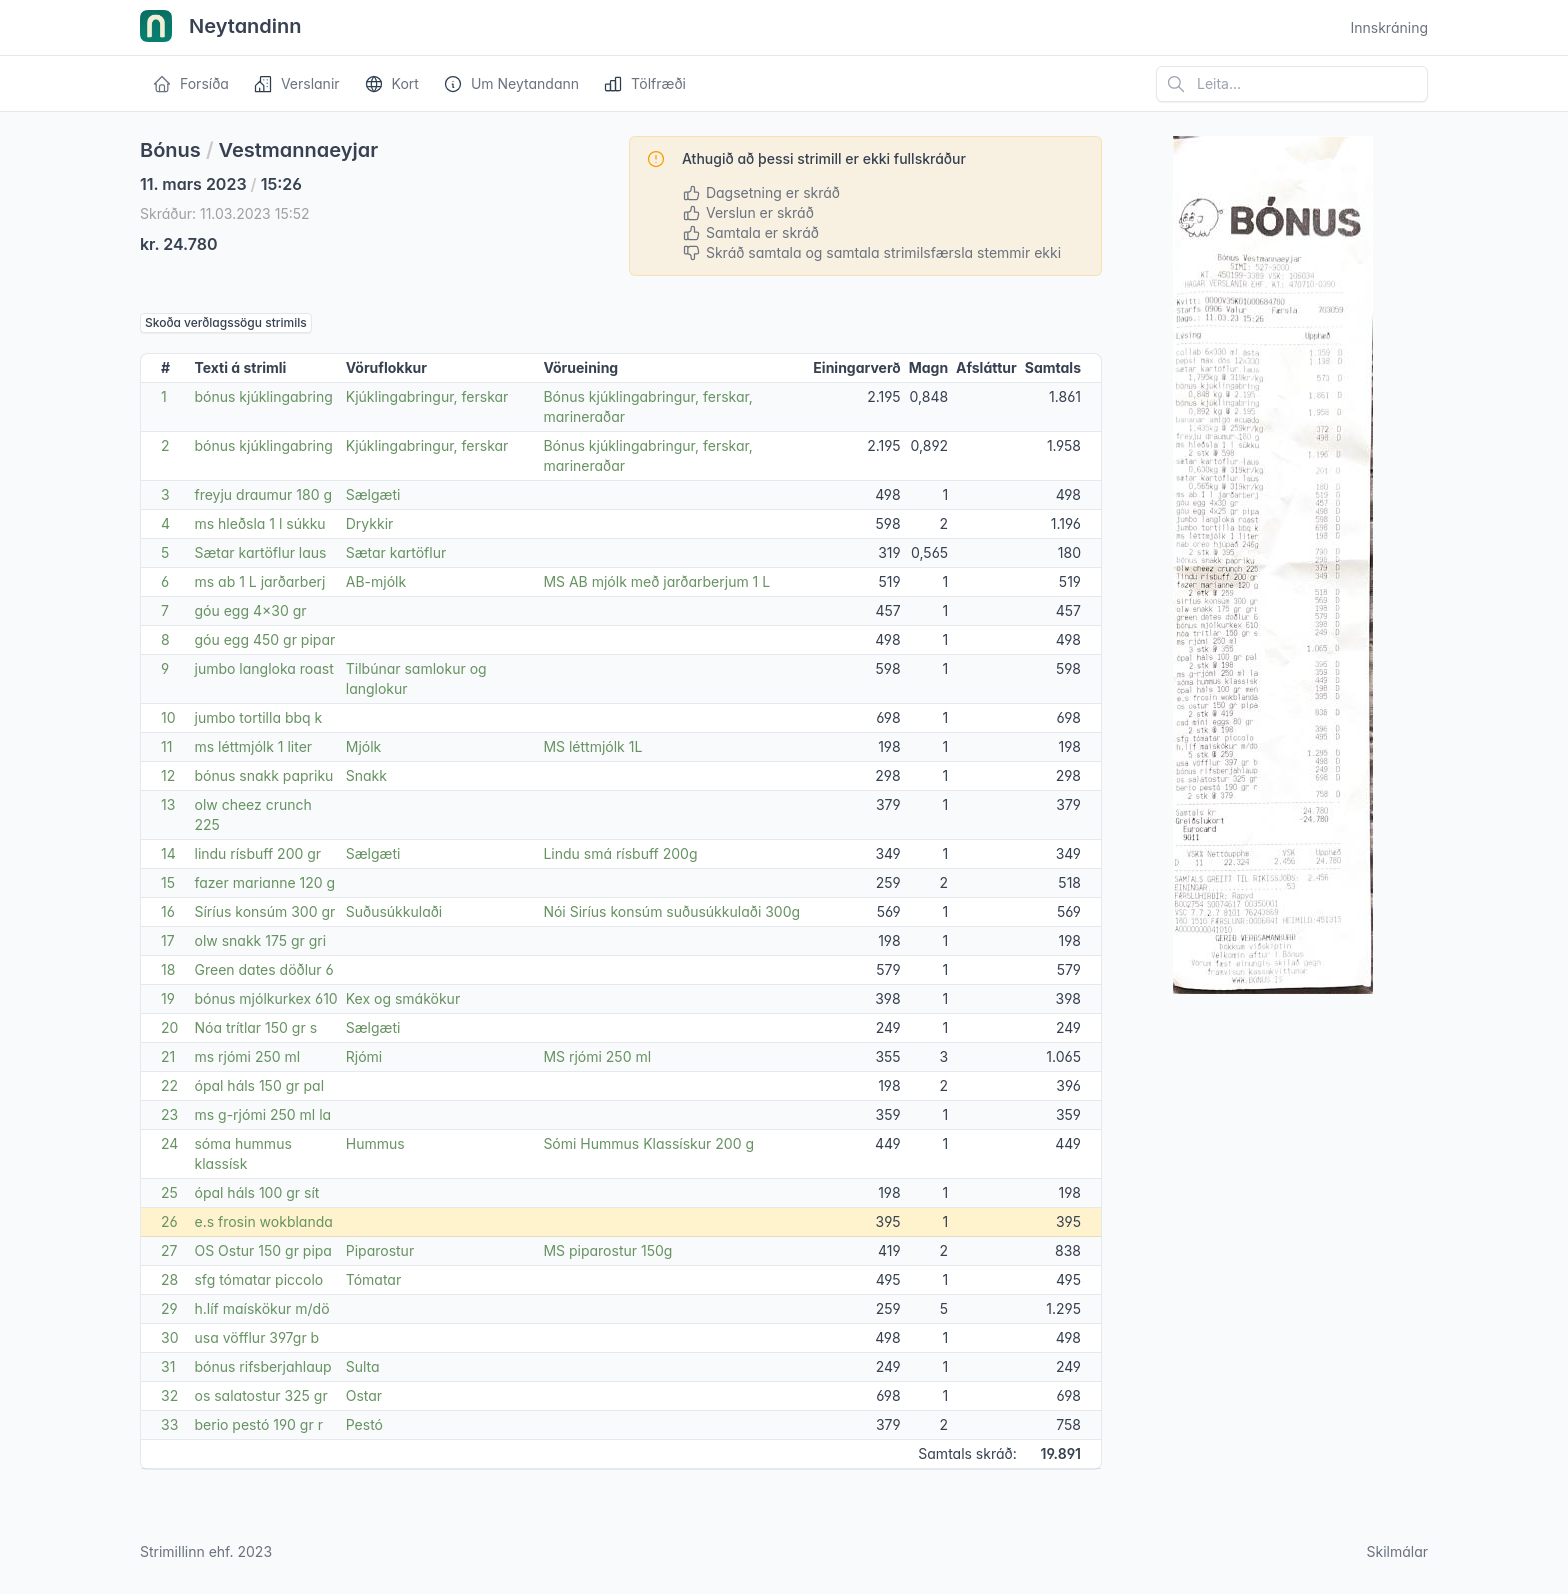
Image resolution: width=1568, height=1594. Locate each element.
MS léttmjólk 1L (592, 746)
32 (169, 1395)
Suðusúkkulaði (394, 911)
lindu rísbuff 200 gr (257, 853)
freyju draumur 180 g (263, 494)
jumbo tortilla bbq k (258, 717)
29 (169, 1308)
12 (168, 775)
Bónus (170, 150)
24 (169, 1143)
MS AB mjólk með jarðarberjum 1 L (656, 581)
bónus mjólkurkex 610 (265, 998)
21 (168, 1056)
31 (168, 1366)
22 (169, 1085)
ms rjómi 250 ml (247, 1056)
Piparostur (380, 1250)
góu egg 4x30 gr (250, 610)
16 (168, 911)
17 (168, 940)
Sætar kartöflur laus (260, 552)
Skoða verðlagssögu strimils (226, 322)
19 (168, 998)
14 (168, 853)
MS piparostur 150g (607, 1250)
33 (169, 1424)
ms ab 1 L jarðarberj (259, 581)
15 (168, 882)
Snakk (366, 775)
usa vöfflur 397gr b (256, 1337)
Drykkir (370, 523)
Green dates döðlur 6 (263, 969)
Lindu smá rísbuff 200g (620, 853)
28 (169, 1279)
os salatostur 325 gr (260, 1395)
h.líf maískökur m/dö (261, 1308)
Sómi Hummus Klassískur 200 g (648, 1143)
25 (169, 1192)
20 (169, 1027)
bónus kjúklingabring (263, 396)
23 (169, 1114)
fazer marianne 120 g (264, 882)
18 (168, 969)
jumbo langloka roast (263, 668)
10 (168, 717)
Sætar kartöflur (396, 552)
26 (169, 1221)
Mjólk (364, 746)
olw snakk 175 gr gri (260, 940)
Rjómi (364, 1056)
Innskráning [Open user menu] (1389, 27)
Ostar (364, 1395)
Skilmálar (1397, 1551)
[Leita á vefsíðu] (1292, 84)
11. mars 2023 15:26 (221, 184)
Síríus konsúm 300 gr (264, 911)
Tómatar (373, 1279)
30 (169, 1337)
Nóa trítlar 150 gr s (255, 1027)
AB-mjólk (376, 581)
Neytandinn (221, 28)
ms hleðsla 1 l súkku (259, 523)
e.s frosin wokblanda (263, 1221)
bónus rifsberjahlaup (262, 1366)
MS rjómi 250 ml (597, 1056)
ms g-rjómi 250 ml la (262, 1114)
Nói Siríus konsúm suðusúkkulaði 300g (671, 911)
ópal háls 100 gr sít (256, 1192)
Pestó (364, 1424)
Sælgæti (373, 494)
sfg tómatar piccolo (258, 1279)
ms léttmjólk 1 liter (253, 746)
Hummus (375, 1143)
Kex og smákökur (403, 998)
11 (166, 746)
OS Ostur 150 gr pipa (262, 1250)
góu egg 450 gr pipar (264, 639)
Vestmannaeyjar (299, 150)
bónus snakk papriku (263, 775)
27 (169, 1250)
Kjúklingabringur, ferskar (427, 396)
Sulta (363, 1366)
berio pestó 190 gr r (258, 1424)
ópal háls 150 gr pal (259, 1085)
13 (168, 804)
